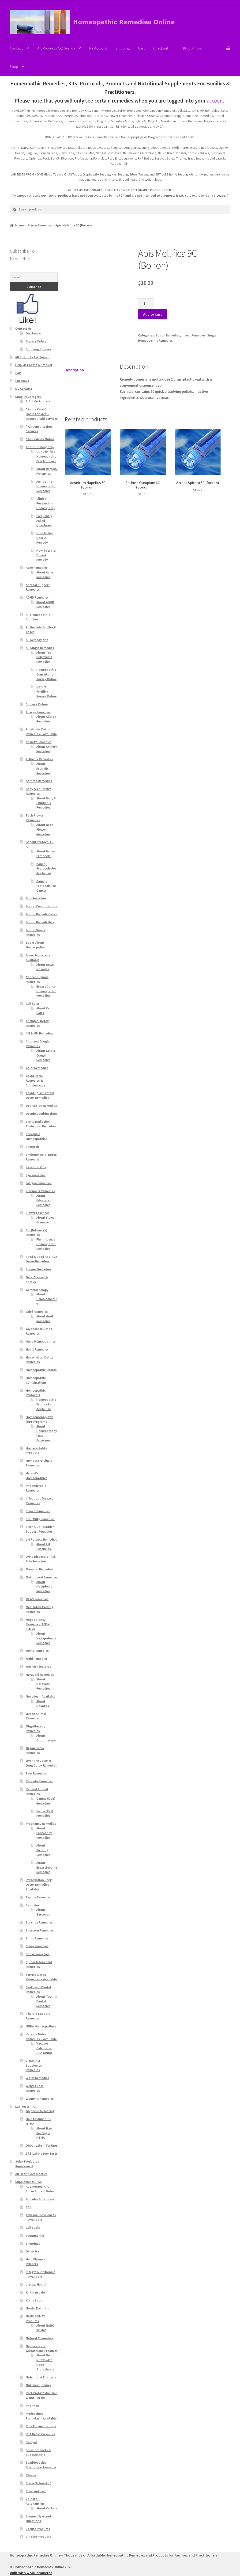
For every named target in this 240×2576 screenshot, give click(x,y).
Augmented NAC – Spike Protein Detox (40, 2188)
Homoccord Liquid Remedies (39, 1462)
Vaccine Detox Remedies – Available (41, 2036)
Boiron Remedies (39, 225)
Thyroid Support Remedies (38, 2015)
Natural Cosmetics (39, 2338)
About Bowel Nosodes (45, 966)
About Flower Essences (46, 1219)
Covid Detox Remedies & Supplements (35, 1080)
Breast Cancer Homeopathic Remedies (46, 991)
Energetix (33, 1147)
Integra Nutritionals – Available (40, 2274)
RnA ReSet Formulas (40, 2434)
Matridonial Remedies (42, 1577)
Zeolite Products (38, 2529)
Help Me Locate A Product (33, 365)
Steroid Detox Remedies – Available (41, 1977)
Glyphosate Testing (40, 2111)
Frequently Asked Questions (44, 520)
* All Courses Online (40, 439)
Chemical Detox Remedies (37, 1023)
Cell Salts (33, 1003)
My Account (98, 48)
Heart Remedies (37, 1349)
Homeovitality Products (36, 1450)
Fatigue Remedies (39, 1183)
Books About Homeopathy (35, 944)
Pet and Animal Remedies (37, 1791)
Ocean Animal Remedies (36, 1716)
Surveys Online (37, 704)
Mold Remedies (37, 1658)
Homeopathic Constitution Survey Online (46, 674)
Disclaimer (33, 333)
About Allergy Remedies (46, 718)
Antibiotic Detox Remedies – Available (41, 731)
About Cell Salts (43, 1010)
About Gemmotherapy (46, 1299)
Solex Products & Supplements (38, 2452)
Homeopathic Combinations (36, 1380)
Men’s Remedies (37, 1651)
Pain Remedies (36, 1773)
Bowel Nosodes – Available (38, 957)
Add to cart (152, 314)
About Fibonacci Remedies (43, 1200)
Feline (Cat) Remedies (44, 1813)
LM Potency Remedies (41, 1539)
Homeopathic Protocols (36, 1392)
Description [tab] (74, 369)
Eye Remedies (35, 1175)
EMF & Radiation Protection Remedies (41, 1123)
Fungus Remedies (38, 1269)
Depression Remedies (41, 1105)
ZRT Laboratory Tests (42, 2153)
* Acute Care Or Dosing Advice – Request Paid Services (42, 414)
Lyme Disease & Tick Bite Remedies (41, 1558)
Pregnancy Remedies (41, 1823)
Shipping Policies (38, 349)
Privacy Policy (36, 341)
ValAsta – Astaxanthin (35, 2501)
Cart (141, 48)
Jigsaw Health (36, 2284)
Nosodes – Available (40, 1696)
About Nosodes (42, 1703)
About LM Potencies (43, 1546)
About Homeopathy (40, 447)
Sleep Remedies (37, 1946)
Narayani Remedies (40, 1674)
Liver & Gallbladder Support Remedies (40, 1529)
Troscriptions (36, 2491)
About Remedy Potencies (46, 471)
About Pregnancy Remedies (44, 1833)
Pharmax (32, 2406)
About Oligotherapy (46, 1737)
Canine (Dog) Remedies (45, 1800)
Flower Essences (37, 1213)
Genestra (32, 2251)
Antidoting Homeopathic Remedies (46, 486)
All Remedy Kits (37, 640)
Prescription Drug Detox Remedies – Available (39, 1884)
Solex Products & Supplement (27, 2163)
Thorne (31, 2475)
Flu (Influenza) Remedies (36, 1232)
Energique (33, 2243)
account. (216, 100)
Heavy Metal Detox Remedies (39, 1359)
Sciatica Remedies (39, 1922)
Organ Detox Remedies (35, 1750)
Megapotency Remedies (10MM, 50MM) (38, 1624)
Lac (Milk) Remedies (40, 1519)
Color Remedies (37, 1068)
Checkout (161, 48)
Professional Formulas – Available (41, 2416)
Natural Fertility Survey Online (46, 691)
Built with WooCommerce (31, 2572)
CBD (29, 2207)
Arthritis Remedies (39, 759)
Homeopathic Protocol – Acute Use (46, 1404)
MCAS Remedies (37, 1599)
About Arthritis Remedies (43, 768)
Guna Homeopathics (41, 1341)
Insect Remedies (194, 335)
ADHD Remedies (37, 597)
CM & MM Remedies (39, 1033)
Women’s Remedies (40, 2098)
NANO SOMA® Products (35, 2318)
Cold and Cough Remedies (37, 1043)
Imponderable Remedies (36, 1488)
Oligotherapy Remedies (35, 1728)
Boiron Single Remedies (35, 932)
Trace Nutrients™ (38, 2483)
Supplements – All (28, 2182)
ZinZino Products (38, 2536)
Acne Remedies (37, 567)
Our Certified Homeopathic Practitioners (46, 456)
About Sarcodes (43, 1912)
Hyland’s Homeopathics (36, 1475)
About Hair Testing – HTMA (44, 2133)
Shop (14, 66)
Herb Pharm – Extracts (35, 2261)
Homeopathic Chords (41, 1370)
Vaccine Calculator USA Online (44, 2048)
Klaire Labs (34, 2300)
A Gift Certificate (38, 401)
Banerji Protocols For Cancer (46, 886)
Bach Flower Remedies (34, 817)
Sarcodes (32, 1905)
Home (19, 225)
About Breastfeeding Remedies (46, 1867)
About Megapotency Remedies (46, 1638)
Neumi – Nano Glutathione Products (42, 2348)
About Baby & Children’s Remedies (46, 803)
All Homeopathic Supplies (38, 617)
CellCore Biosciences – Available (41, 2217)
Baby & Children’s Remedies (38, 791)
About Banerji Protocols (46, 853)
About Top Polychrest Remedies (44, 657)
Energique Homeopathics (36, 1136)
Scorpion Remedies (40, 1930)
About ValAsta (46, 2508)
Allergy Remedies (38, 712)
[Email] (34, 277)
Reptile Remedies (38, 1897)
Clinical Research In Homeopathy (45, 503)
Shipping (123, 48)
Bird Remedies (36, 898)
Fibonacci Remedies (40, 1191)
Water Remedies (37, 2078)
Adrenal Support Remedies (38, 587)
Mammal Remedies (39, 1569)
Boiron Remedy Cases (41, 914)
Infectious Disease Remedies (39, 1500)
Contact (16, 48)
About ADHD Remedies (45, 604)
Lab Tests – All (26, 2106)
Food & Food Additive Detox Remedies (41, 1259)
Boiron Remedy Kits (40, 922)
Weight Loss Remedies (35, 2088)
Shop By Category (28, 397)
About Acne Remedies (44, 574)
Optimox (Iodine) (38, 2385)
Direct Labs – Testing (41, 2145)
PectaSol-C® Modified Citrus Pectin (41, 2395)
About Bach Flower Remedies (44, 829)
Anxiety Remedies (39, 742)
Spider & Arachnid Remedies (39, 1964)
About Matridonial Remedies (44, 1586)
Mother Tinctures (38, 1666)
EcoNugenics (35, 2235)
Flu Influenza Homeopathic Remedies (46, 1244)
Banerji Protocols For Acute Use (46, 868)
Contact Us (23, 328)
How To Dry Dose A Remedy (44, 538)
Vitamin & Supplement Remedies (35, 2065)
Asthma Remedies (39, 781)
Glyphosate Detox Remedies (39, 1331)
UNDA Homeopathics (41, 2026)
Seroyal (31, 2442)
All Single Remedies (40, 648)
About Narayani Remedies (43, 1684)
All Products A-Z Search (56, 48)
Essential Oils (36, 1167)
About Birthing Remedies (43, 1850)
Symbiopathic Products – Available (41, 2464)
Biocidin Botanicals (40, 2199)
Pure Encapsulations (41, 2426)
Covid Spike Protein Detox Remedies (40, 1095)
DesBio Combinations (41, 1113)
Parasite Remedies (39, 1781)
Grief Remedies (37, 1311)
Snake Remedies (37, 1954)
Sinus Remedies (37, 1938)
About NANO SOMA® (45, 2327)
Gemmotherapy (37, 1290)
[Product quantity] (146, 303)
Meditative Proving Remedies (39, 1609)
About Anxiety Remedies (46, 748)
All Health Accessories (31, 2174)
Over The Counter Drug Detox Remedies (41, 1763)
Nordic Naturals (37, 2308)
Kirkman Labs (36, 2292)
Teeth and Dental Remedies (38, 1989)
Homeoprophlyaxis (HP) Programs (39, 1419)
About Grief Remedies (44, 1318)
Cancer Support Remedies (37, 979)
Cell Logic (33, 2227)
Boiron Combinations (41, 906)
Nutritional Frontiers (41, 2377)
